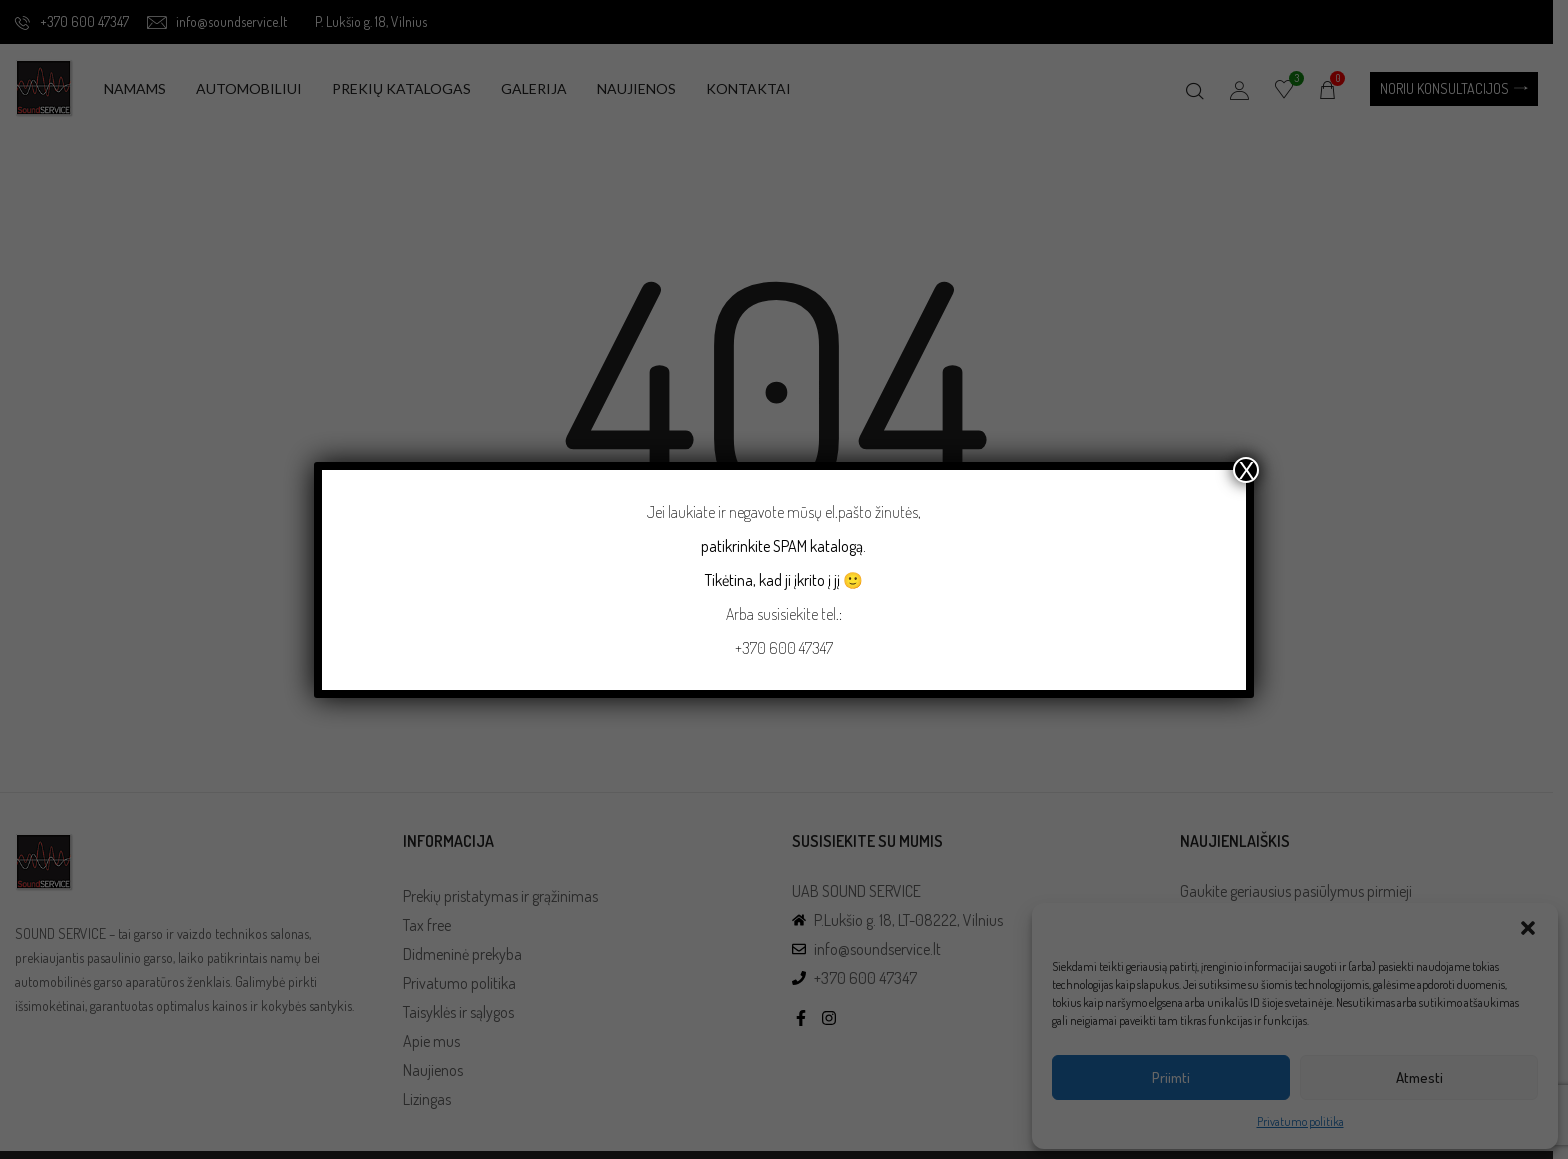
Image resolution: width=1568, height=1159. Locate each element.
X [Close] (1246, 470)
